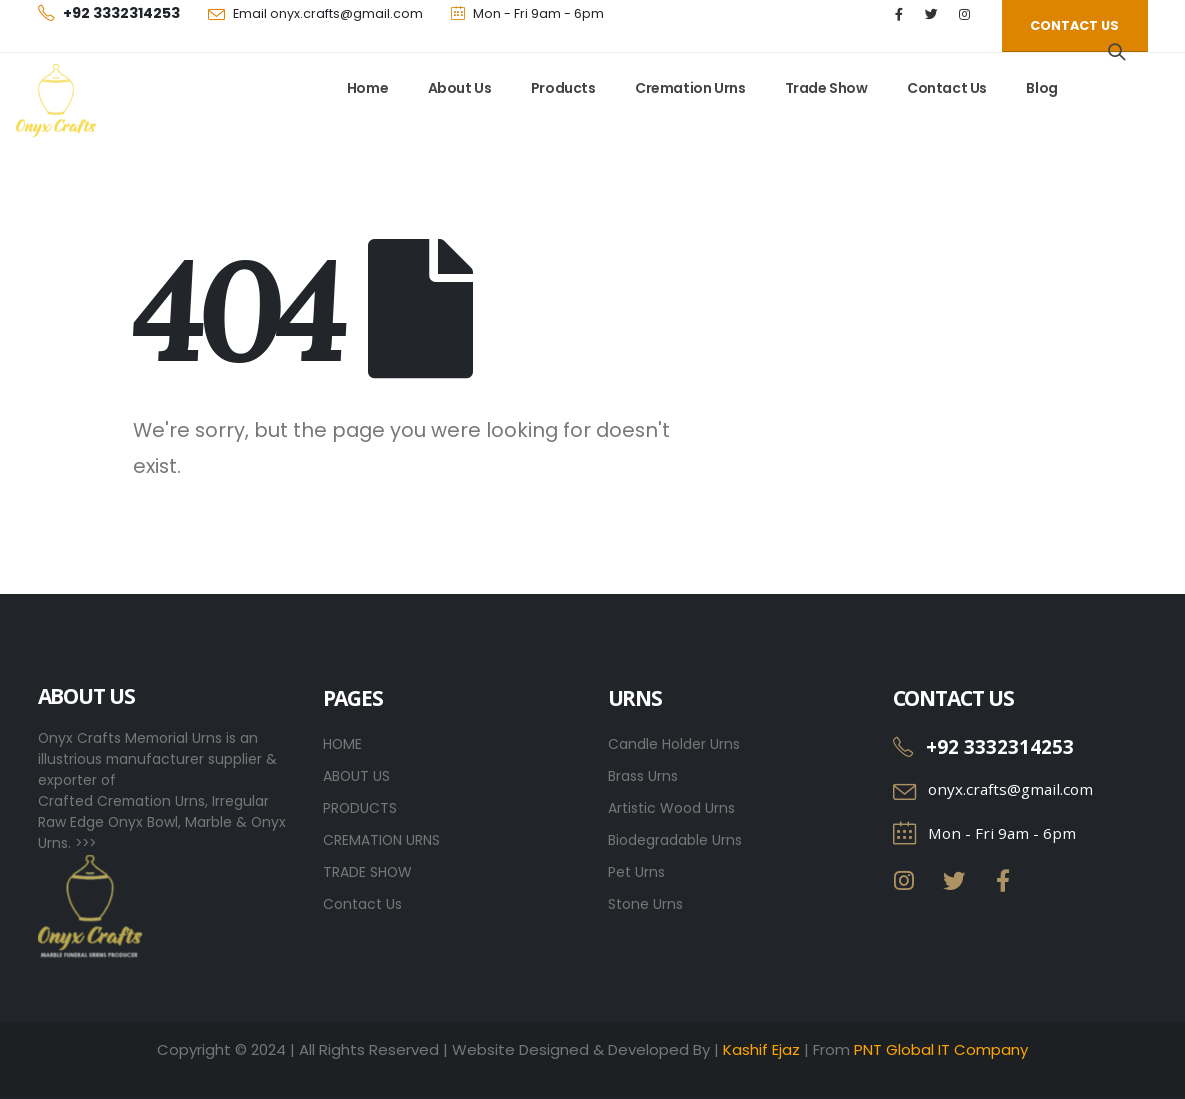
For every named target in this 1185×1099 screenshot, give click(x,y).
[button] (1074, 26)
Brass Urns (643, 776)
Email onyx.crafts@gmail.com (328, 13)
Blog (1041, 88)
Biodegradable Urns (675, 840)
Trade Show (826, 88)
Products (563, 88)
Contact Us (947, 88)
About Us (460, 88)
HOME (342, 744)
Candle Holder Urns (674, 744)
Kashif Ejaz (761, 1049)
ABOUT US (356, 776)
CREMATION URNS (381, 840)
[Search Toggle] (1116, 52)
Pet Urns (636, 872)
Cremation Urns (690, 88)
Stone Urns (645, 904)
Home (367, 88)
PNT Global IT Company (941, 1049)
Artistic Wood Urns (671, 808)
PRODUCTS (360, 808)
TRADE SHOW (367, 872)
